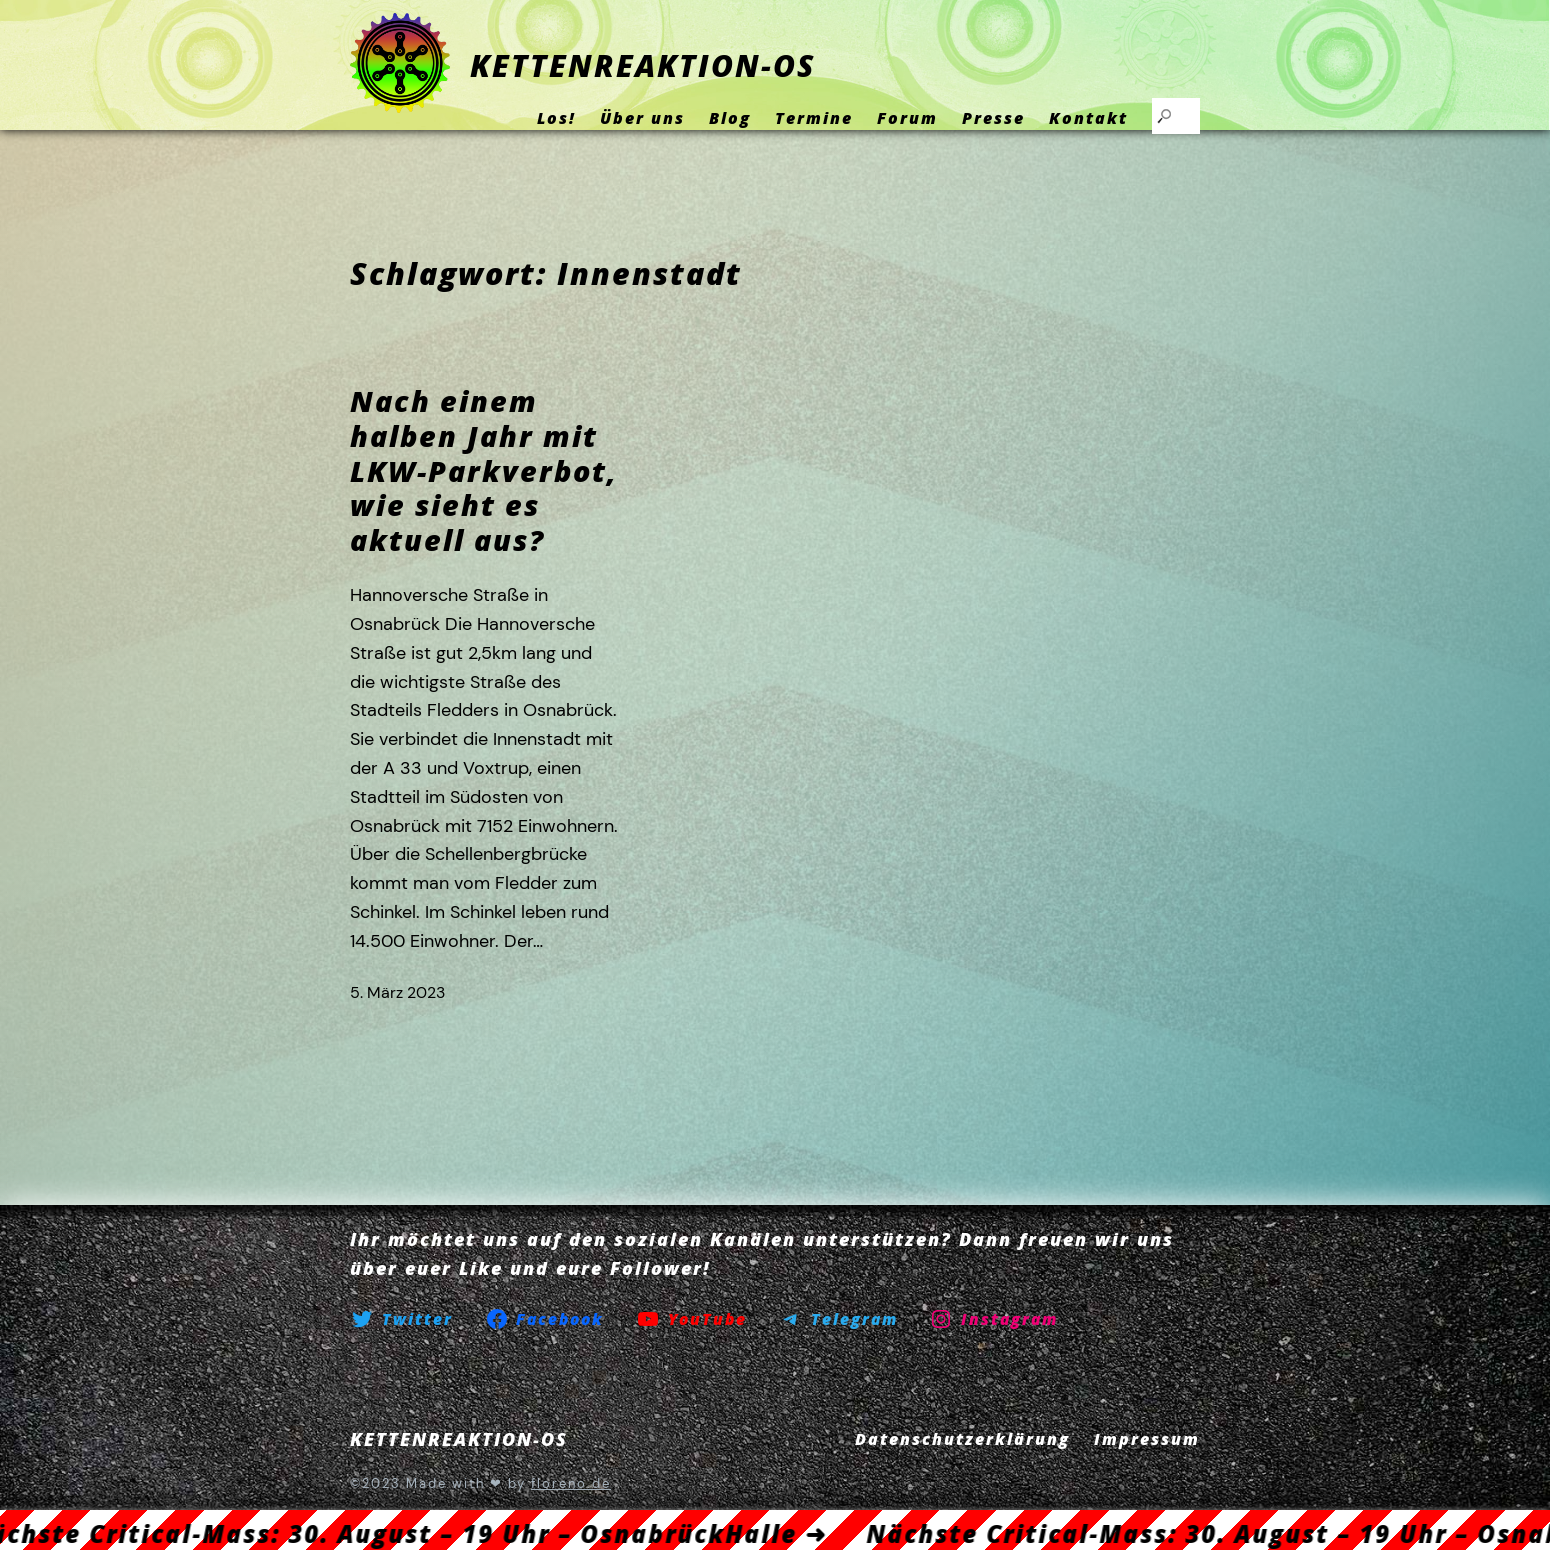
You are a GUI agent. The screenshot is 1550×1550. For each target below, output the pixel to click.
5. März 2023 (397, 992)
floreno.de (571, 1483)
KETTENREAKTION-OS (642, 65)
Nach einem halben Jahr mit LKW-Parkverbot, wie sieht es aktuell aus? (484, 470)
